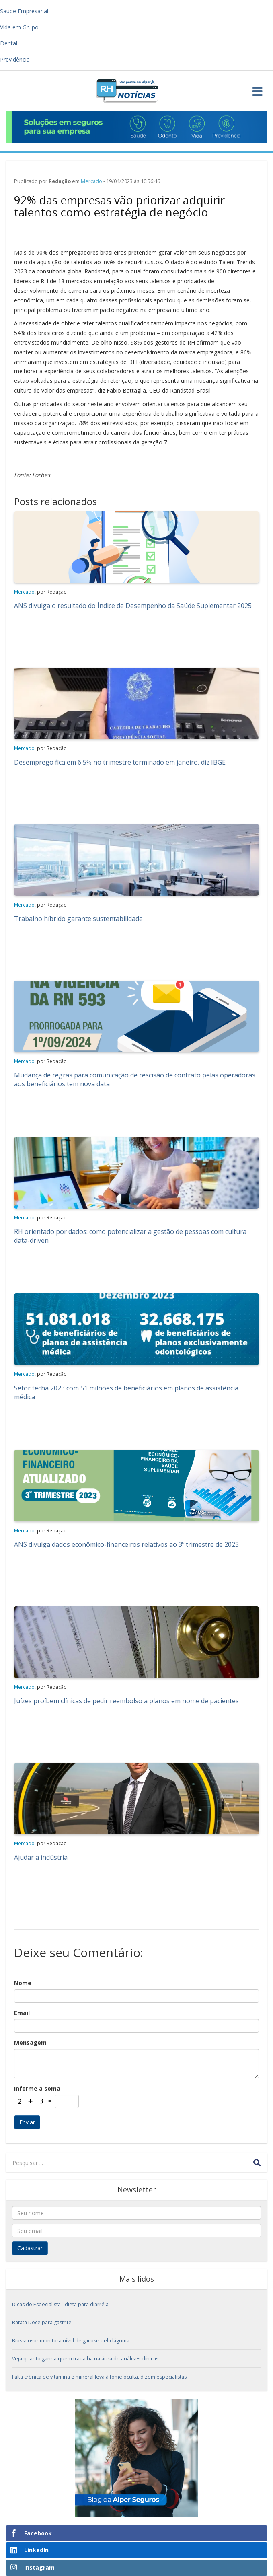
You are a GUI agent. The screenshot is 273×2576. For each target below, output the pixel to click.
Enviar (27, 2122)
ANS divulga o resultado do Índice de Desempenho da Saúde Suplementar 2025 (133, 605)
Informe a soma (37, 2088)
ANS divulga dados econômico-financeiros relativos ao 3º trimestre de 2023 (126, 1544)
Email (22, 2013)
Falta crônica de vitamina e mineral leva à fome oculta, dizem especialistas (99, 2376)
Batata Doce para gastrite (42, 2322)
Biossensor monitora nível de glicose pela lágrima (70, 2340)
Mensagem (30, 2042)
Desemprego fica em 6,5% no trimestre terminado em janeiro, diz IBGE (120, 762)
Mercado (91, 181)
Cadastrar (30, 2248)
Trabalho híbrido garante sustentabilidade (78, 918)
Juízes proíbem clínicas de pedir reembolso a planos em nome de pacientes (126, 1700)
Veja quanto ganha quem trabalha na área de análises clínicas (85, 2358)
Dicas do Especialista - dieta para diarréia (60, 2304)
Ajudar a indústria (41, 1857)
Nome (22, 1983)
